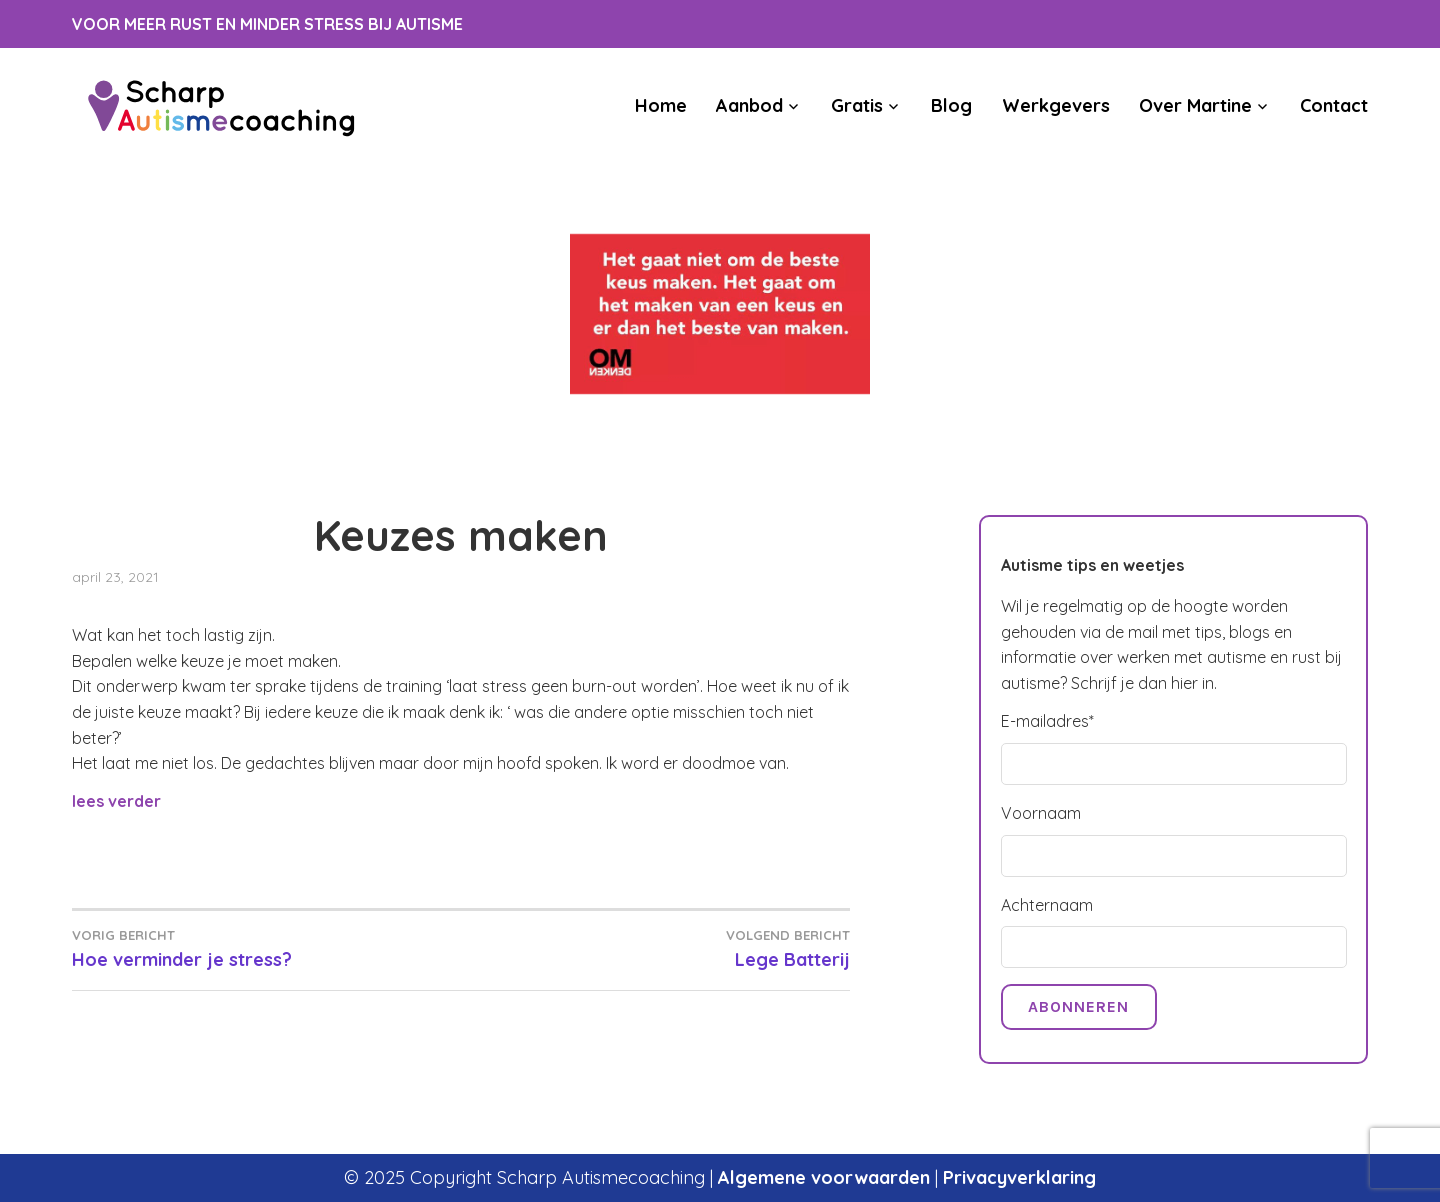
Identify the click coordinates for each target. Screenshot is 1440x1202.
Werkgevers (1056, 105)
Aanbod (749, 105)
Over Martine (1195, 105)
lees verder (116, 801)
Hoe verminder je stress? (266, 948)
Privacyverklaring (1019, 1177)
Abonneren (1078, 1006)
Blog (951, 105)
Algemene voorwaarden (824, 1177)
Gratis (857, 105)
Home (661, 105)
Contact (1334, 105)
